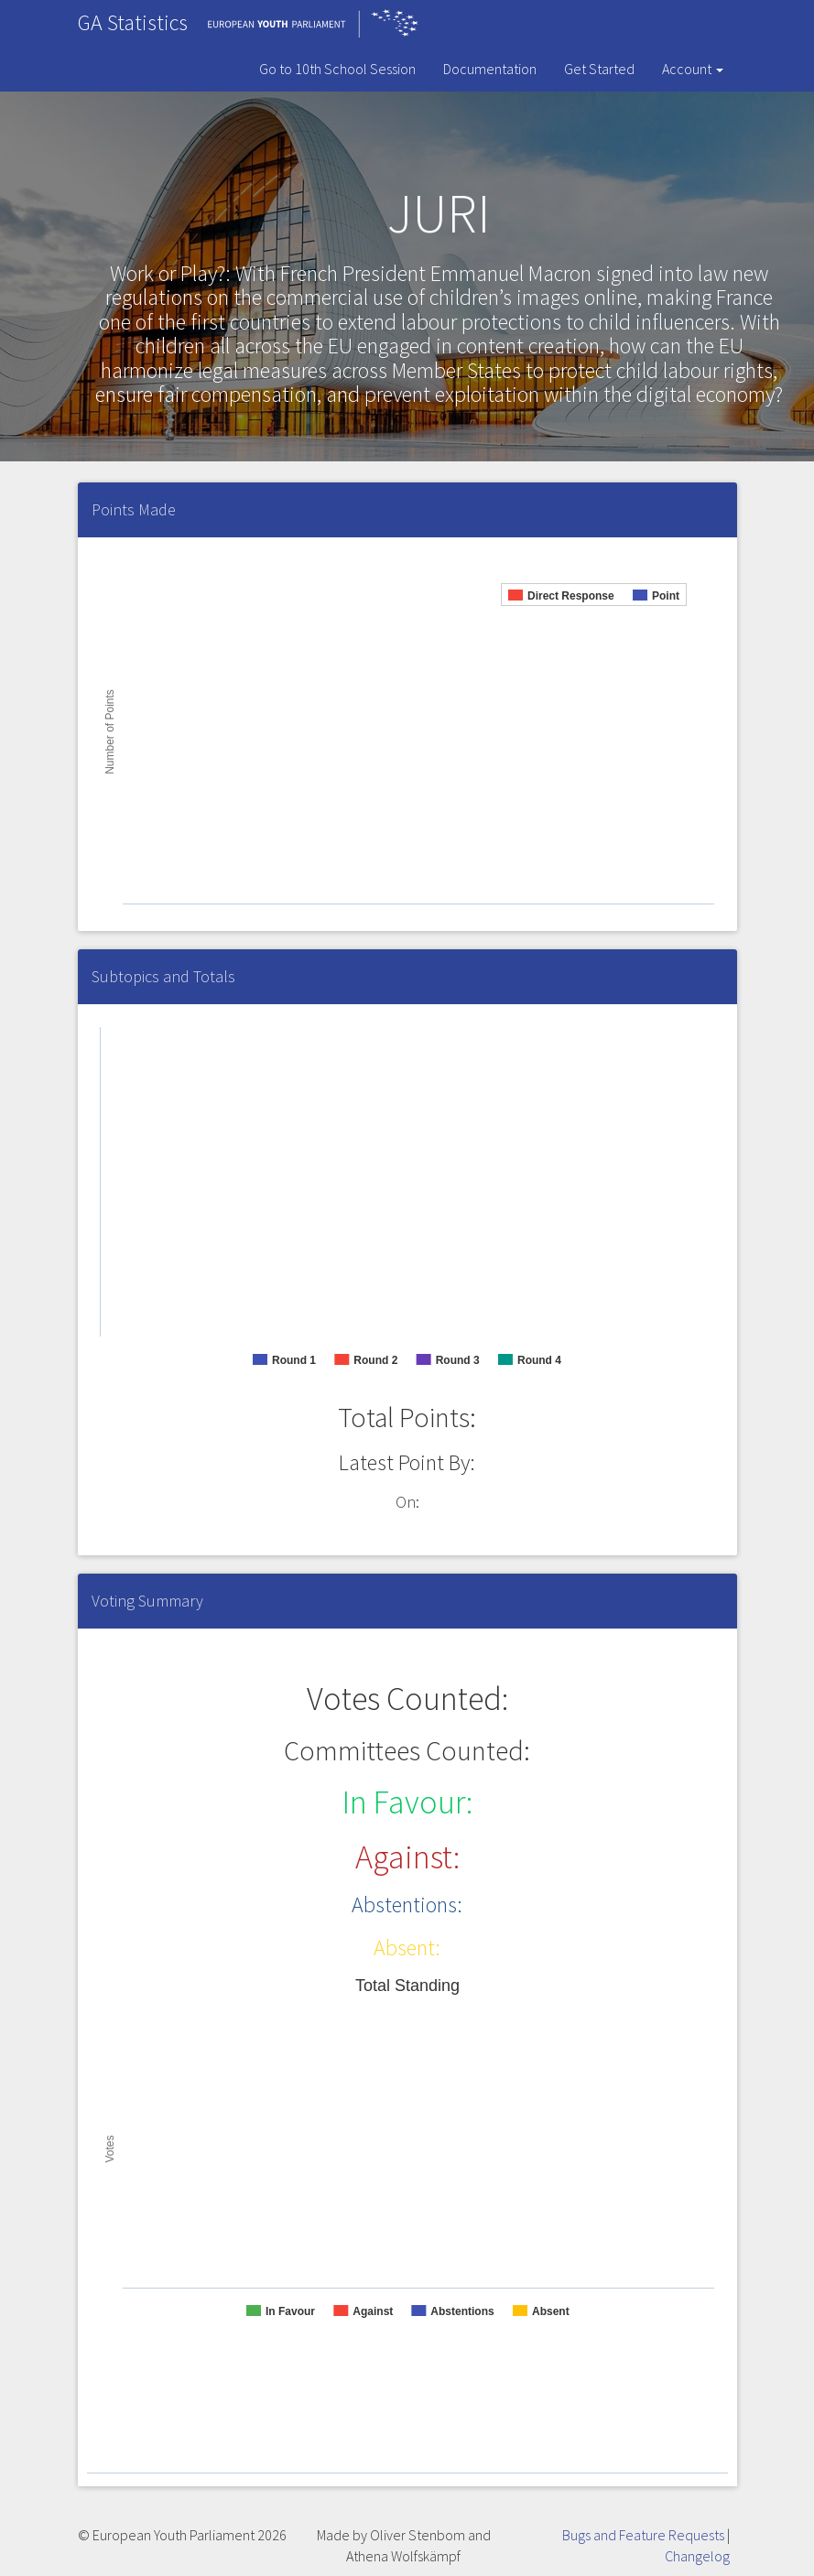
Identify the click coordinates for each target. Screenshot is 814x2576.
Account (692, 69)
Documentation (490, 69)
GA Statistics (133, 22)
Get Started (599, 69)
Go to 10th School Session (337, 69)
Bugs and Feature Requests (643, 2535)
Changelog (697, 2556)
